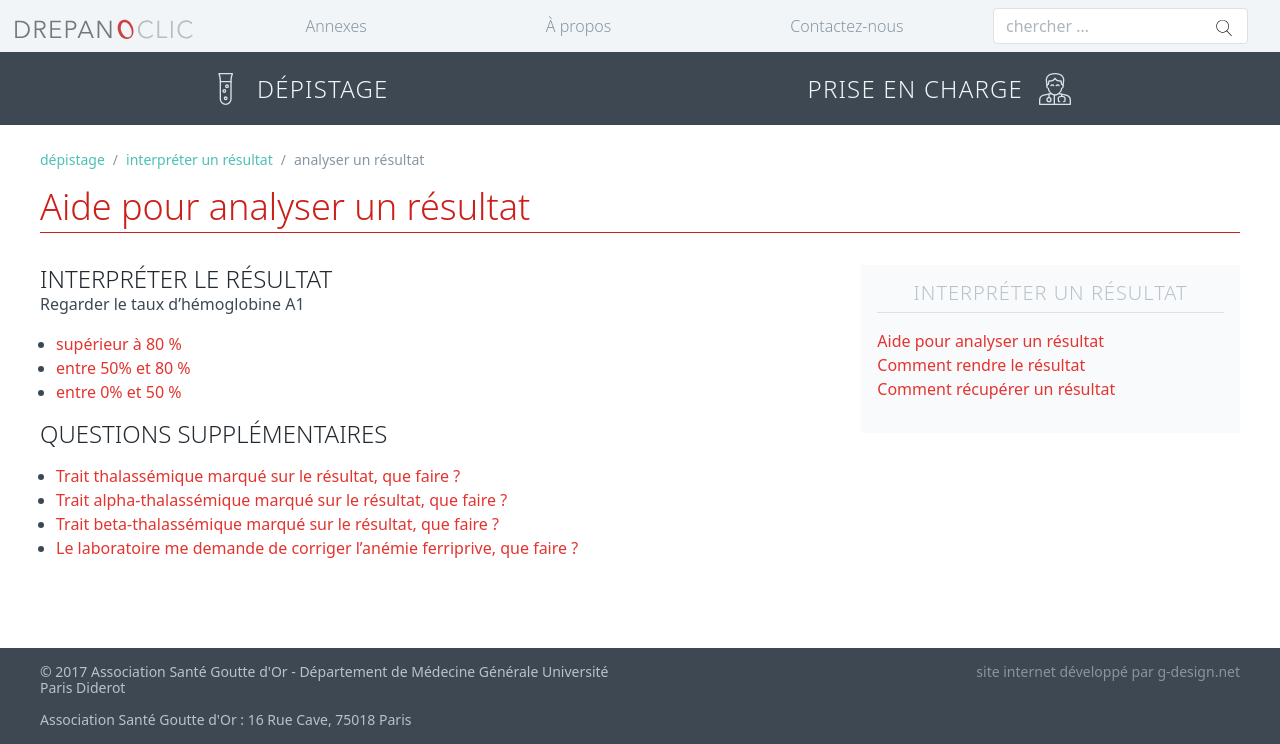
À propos (578, 26)
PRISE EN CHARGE (939, 88)
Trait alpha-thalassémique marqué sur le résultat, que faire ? (281, 500)
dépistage (72, 159)
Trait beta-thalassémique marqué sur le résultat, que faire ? (277, 524)
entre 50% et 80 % (123, 368)
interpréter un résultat (199, 159)
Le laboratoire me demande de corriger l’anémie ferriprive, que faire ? (317, 548)
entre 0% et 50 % (119, 392)
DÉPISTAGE (298, 88)
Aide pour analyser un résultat (990, 341)
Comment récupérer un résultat (996, 389)
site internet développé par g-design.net (1108, 671)
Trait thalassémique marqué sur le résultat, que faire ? (258, 476)
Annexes (336, 26)
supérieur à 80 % (119, 344)
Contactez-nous (846, 26)
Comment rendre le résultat (981, 365)
